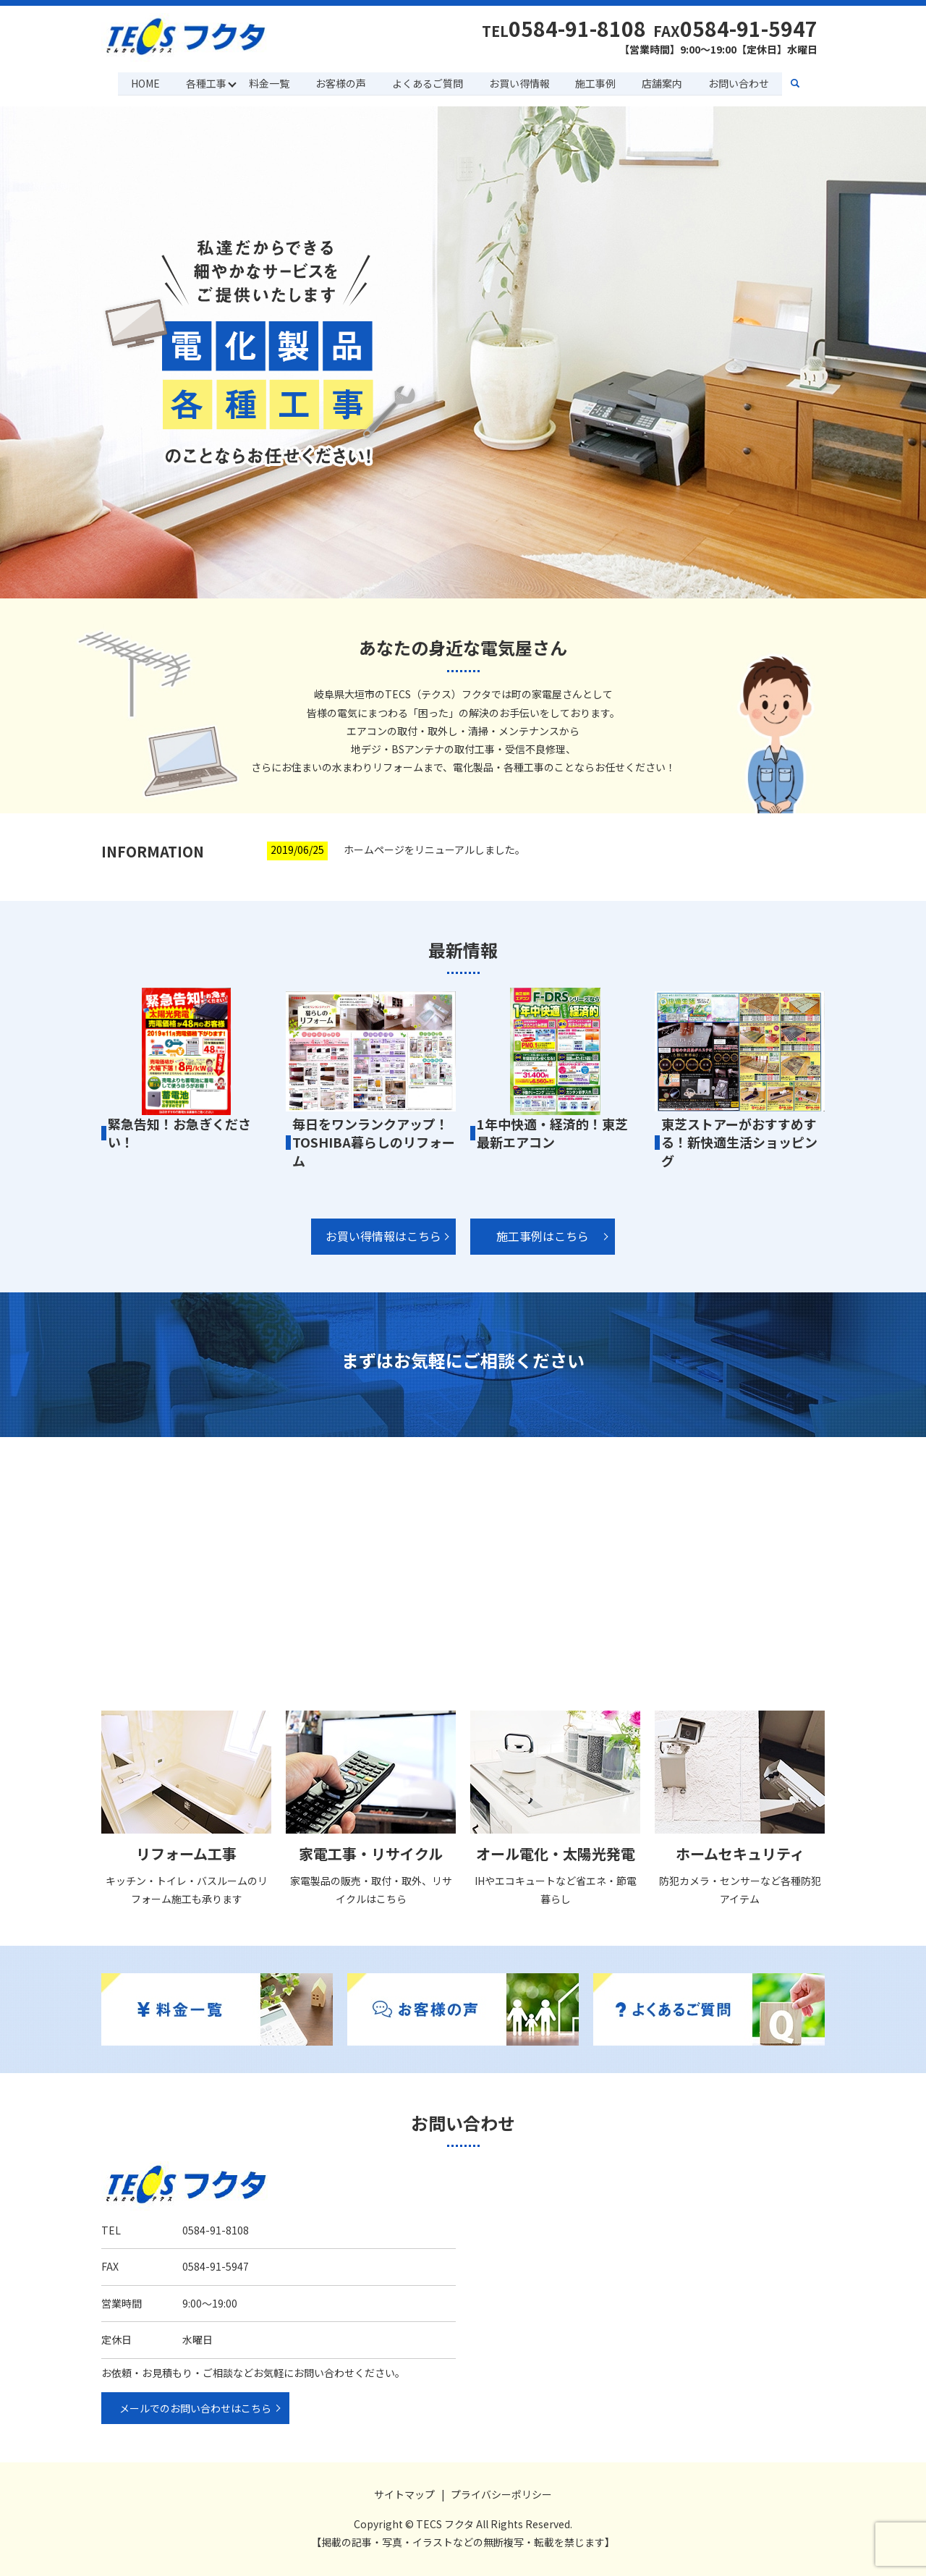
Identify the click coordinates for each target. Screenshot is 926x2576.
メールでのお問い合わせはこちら (195, 2407)
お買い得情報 (519, 82)
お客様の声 (340, 82)
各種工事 (204, 82)
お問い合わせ (740, 82)
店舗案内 (663, 82)
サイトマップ (404, 2493)
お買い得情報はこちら (383, 1236)
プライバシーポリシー (501, 2493)
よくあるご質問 (427, 82)
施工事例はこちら (542, 1236)
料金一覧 (268, 82)
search (803, 83)
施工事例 (596, 82)
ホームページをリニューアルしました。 (434, 849)
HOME (143, 82)
